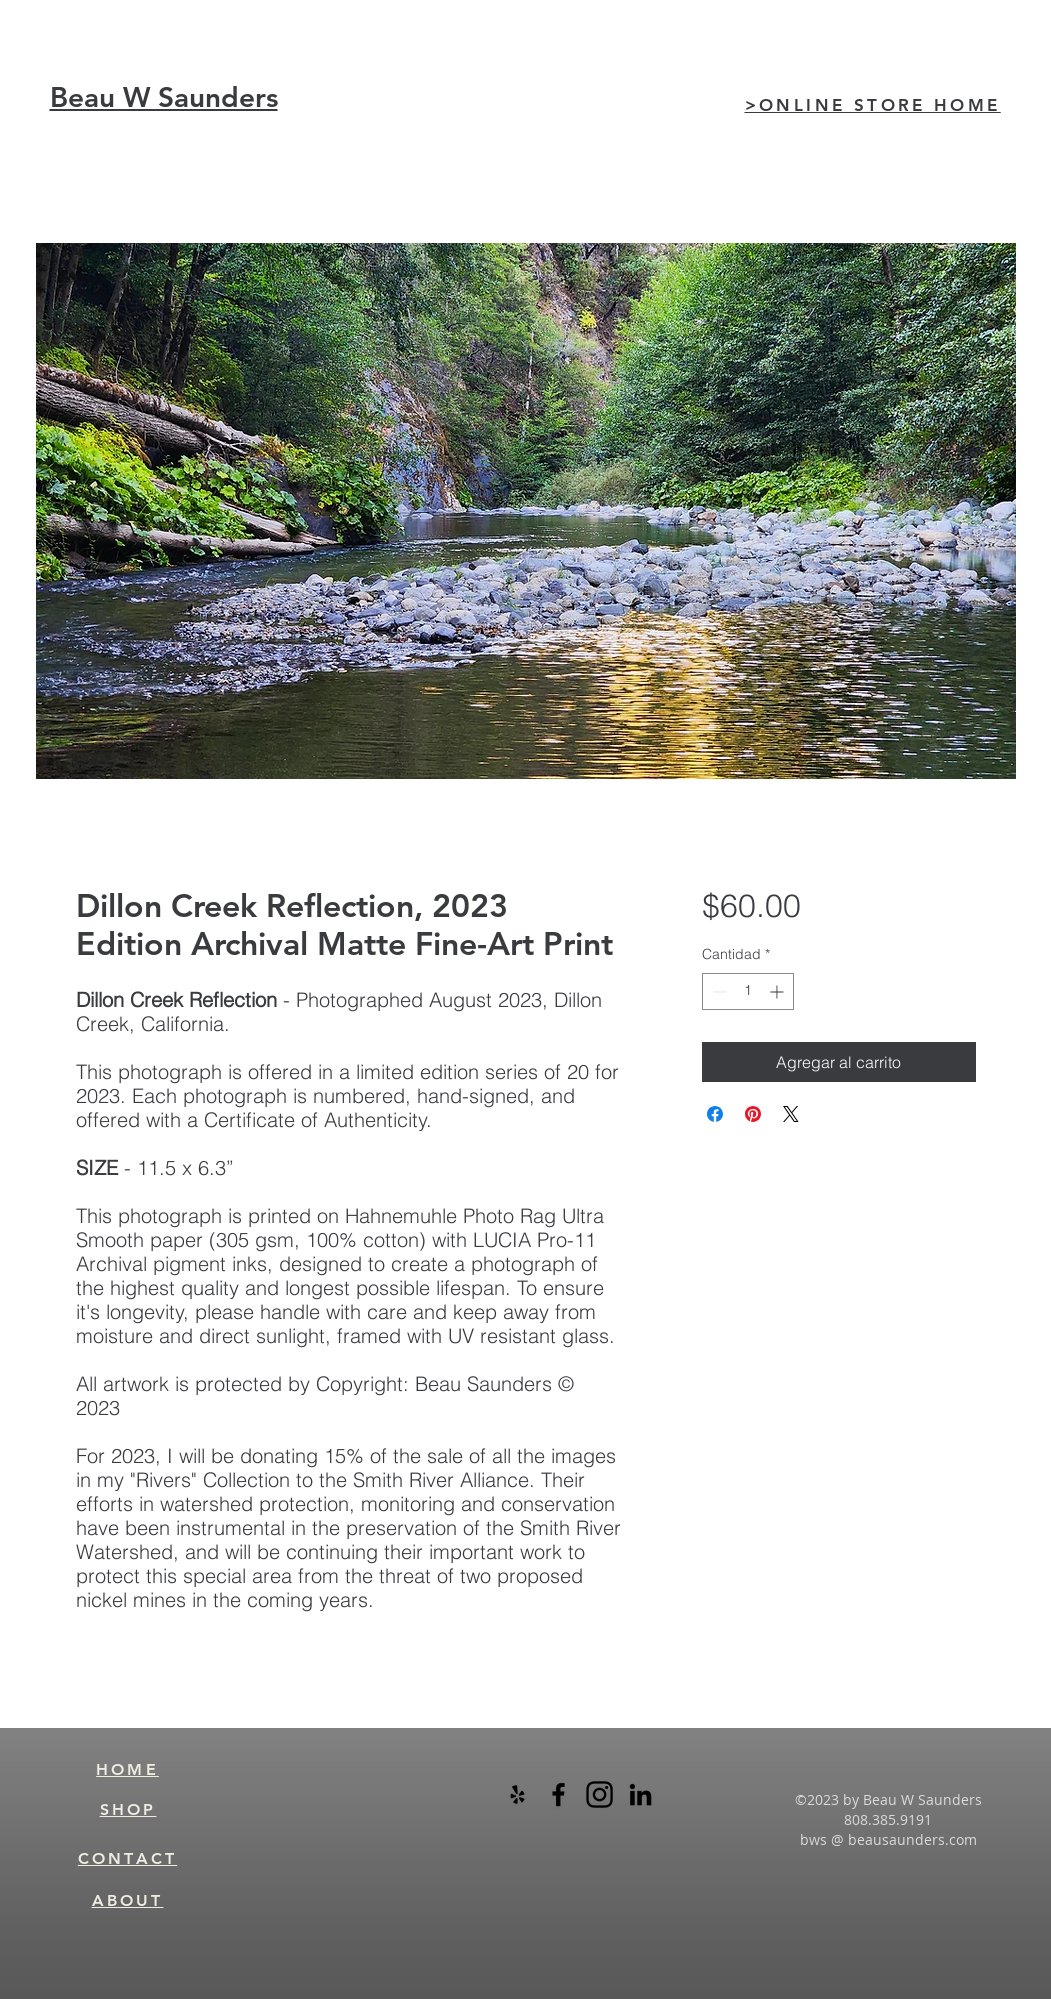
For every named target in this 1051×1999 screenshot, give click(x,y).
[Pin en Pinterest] (753, 1114)
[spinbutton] (748, 991)
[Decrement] (717, 991)
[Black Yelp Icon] (517, 1794)
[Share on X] (791, 1114)
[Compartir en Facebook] (715, 1114)
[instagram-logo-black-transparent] (599, 1794)
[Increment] (778, 991)
